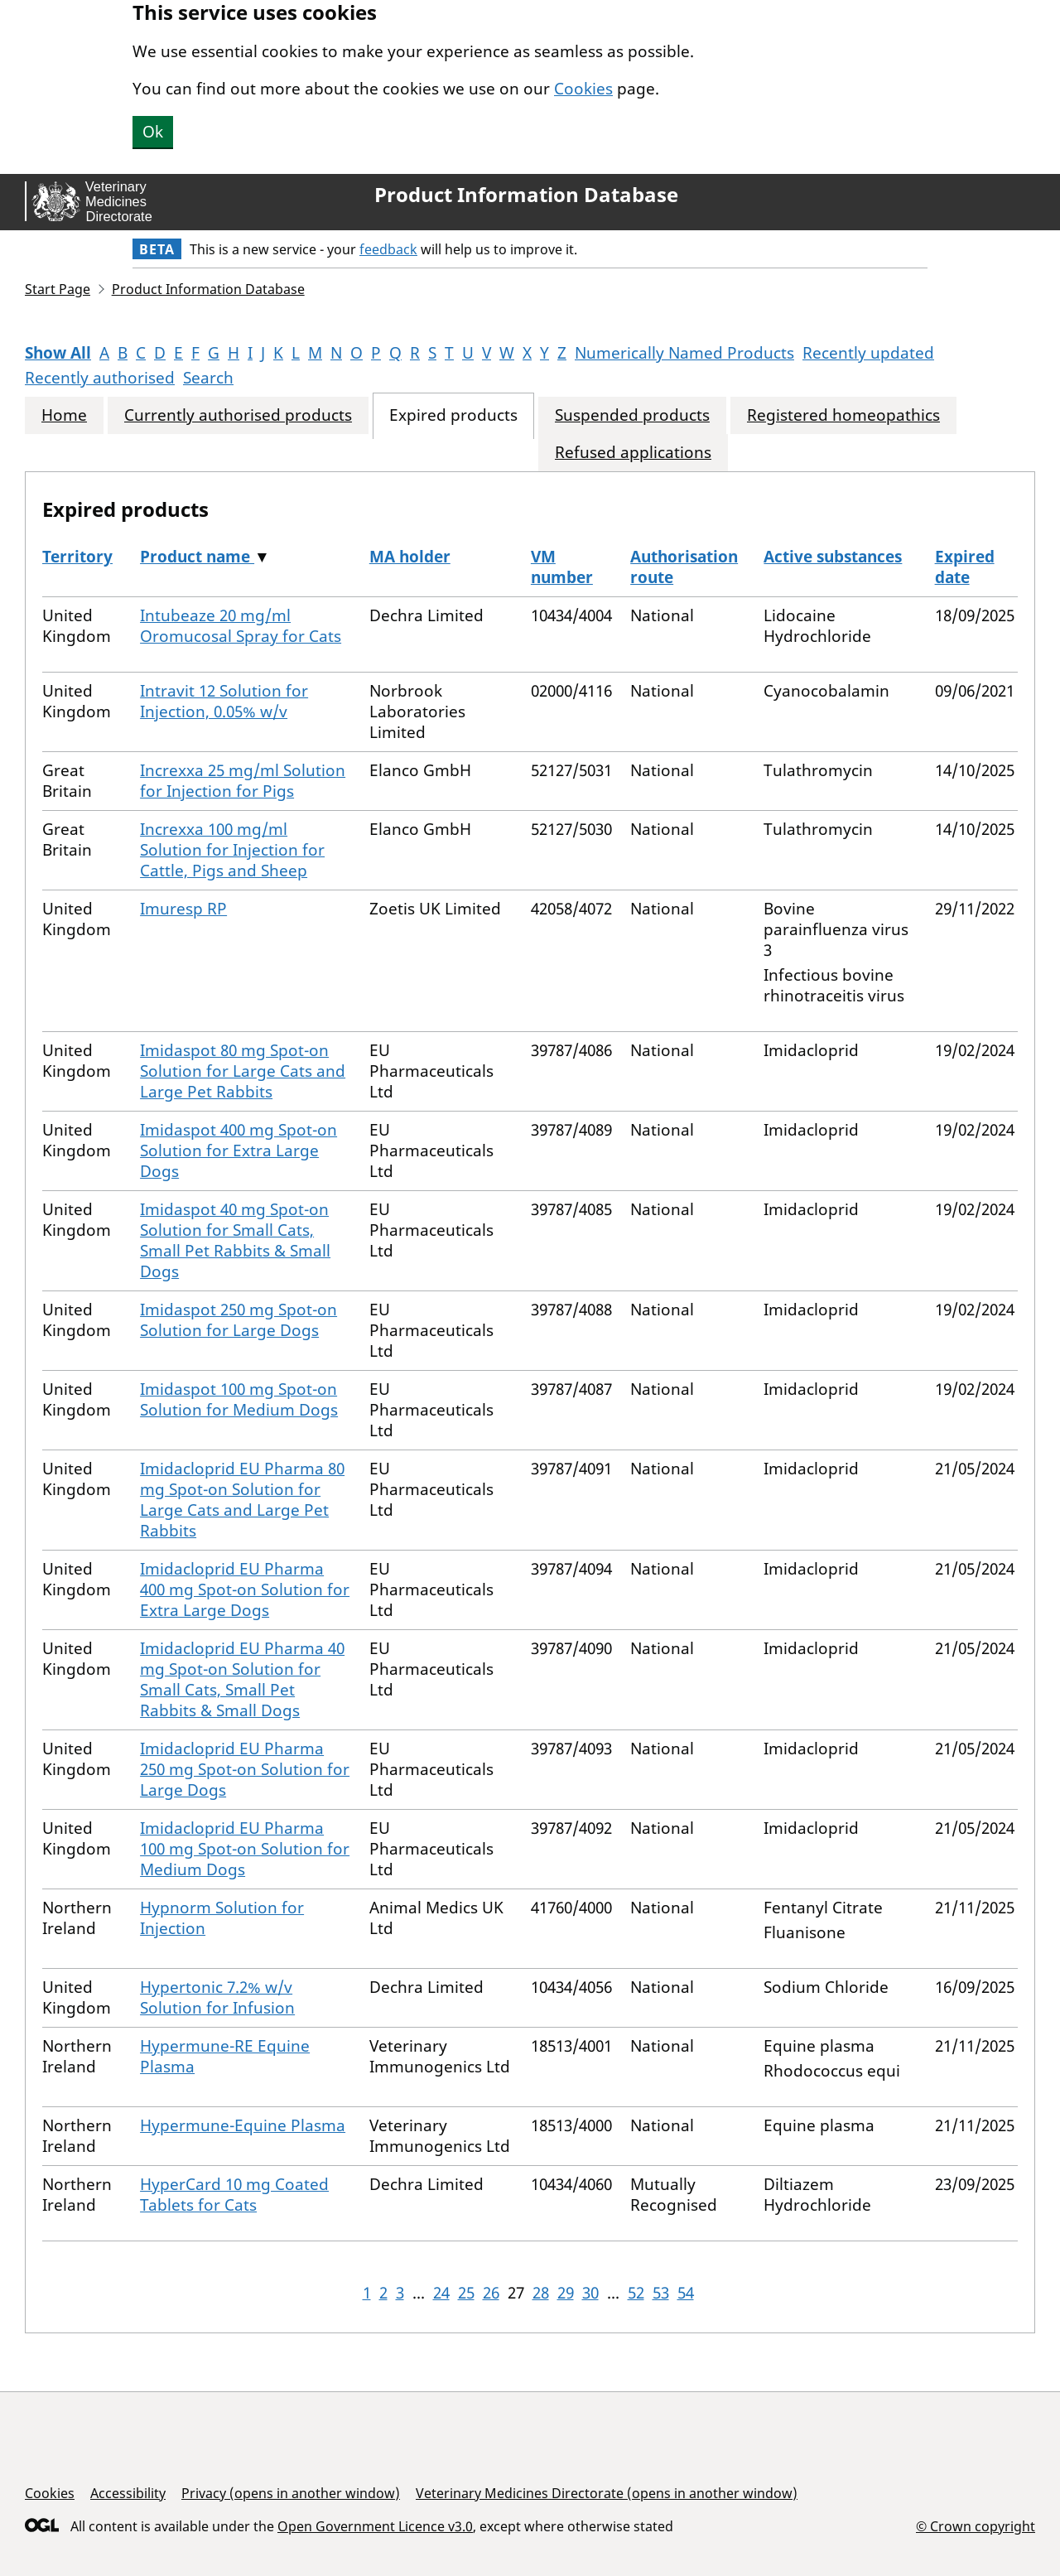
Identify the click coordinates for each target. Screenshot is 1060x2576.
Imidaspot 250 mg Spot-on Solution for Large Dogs (238, 1320)
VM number (562, 567)
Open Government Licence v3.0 (375, 2526)
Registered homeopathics (843, 415)
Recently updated (868, 353)
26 (491, 2292)
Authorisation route (684, 567)
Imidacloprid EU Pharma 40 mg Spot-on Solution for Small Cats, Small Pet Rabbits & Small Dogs (242, 1679)
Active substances (833, 556)
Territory (77, 556)
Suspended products (632, 415)
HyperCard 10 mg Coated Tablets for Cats (234, 2194)
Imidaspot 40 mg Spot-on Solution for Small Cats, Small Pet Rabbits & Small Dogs (235, 1240)
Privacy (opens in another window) (290, 2493)
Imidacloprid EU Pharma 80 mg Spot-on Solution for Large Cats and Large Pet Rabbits (242, 1499)
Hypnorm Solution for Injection (222, 1918)
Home (64, 415)
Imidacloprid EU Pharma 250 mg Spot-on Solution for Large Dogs (244, 1769)
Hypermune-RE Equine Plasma (225, 2056)
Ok (152, 131)
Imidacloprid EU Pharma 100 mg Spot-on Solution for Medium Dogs (244, 1848)
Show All (58, 353)
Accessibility (128, 2493)
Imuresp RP (183, 908)
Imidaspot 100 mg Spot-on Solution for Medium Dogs (239, 1399)
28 (540, 2292)
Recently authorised (100, 377)
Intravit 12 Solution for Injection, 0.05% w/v (224, 701)
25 (466, 2292)
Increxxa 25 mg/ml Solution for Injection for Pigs (242, 781)
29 (565, 2292)
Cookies (583, 88)
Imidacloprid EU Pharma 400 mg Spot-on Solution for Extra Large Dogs (244, 1589)
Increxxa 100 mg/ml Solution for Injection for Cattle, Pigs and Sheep (232, 849)
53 (661, 2292)
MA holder (409, 556)
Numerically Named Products (684, 353)
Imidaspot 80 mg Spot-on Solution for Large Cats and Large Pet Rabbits (242, 1071)
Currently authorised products (238, 415)
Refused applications (633, 452)
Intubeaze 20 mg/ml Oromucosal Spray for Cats (240, 626)
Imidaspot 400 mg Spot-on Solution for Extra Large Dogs (238, 1150)
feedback (388, 249)
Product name (197, 556)
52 (636, 2292)
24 (441, 2292)
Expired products (453, 415)
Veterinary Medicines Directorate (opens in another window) (606, 2493)
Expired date (965, 567)
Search (208, 377)
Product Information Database (526, 194)
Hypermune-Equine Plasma (242, 2125)
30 (590, 2292)
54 (685, 2292)
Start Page (57, 289)
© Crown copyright (975, 2526)
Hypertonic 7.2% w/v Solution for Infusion (217, 1997)
